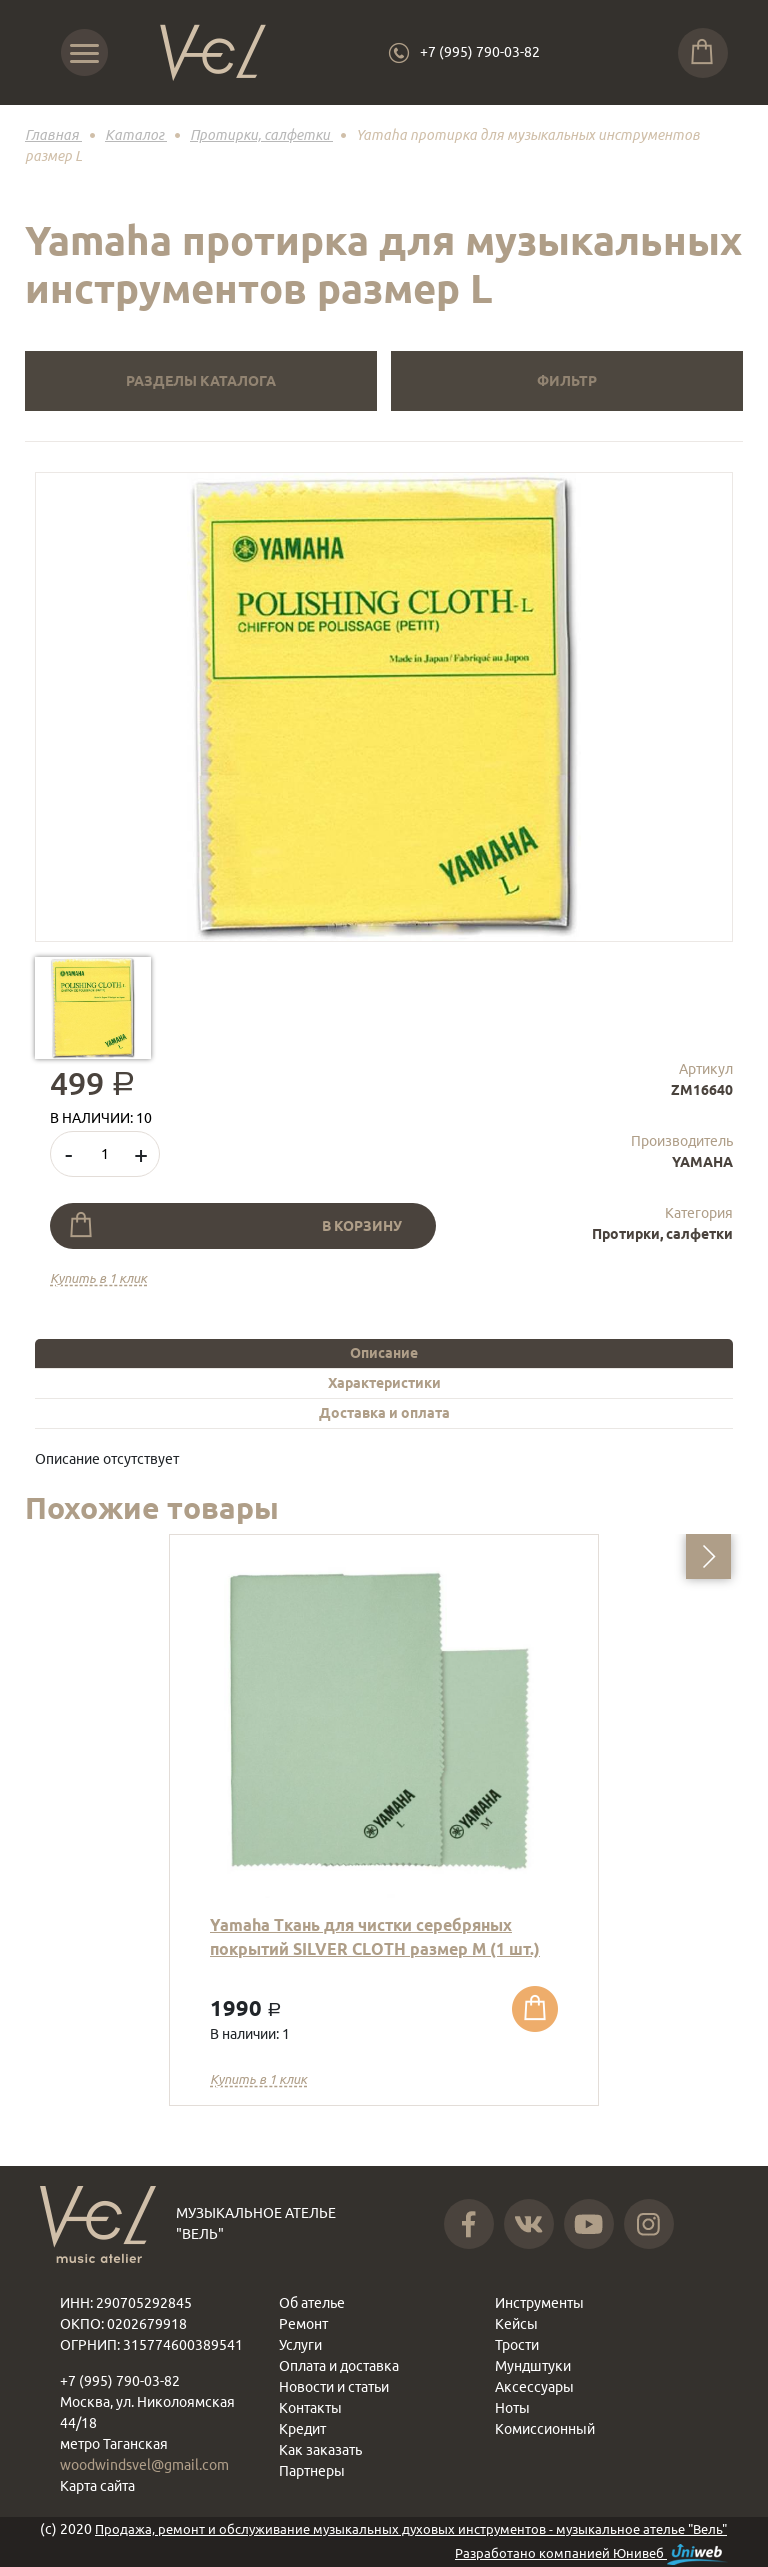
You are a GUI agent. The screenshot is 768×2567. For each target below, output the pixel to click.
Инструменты (539, 2303)
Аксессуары (534, 2387)
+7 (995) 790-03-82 (480, 52)
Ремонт (303, 2324)
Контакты (310, 2408)
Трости (517, 2345)
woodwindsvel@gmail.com (144, 2465)
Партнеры (312, 2471)
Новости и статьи (334, 2387)
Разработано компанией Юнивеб (591, 2554)
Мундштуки (533, 2366)
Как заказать (320, 2450)
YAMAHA (702, 1162)
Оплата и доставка (339, 2366)
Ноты (512, 2408)
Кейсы (516, 2324)
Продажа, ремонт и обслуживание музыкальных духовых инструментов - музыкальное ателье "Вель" (411, 2529)
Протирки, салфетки (662, 1234)
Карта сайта (97, 2486)
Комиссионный (545, 2429)
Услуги (300, 2345)
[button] (708, 1556)
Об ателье (312, 2303)
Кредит (302, 2429)
